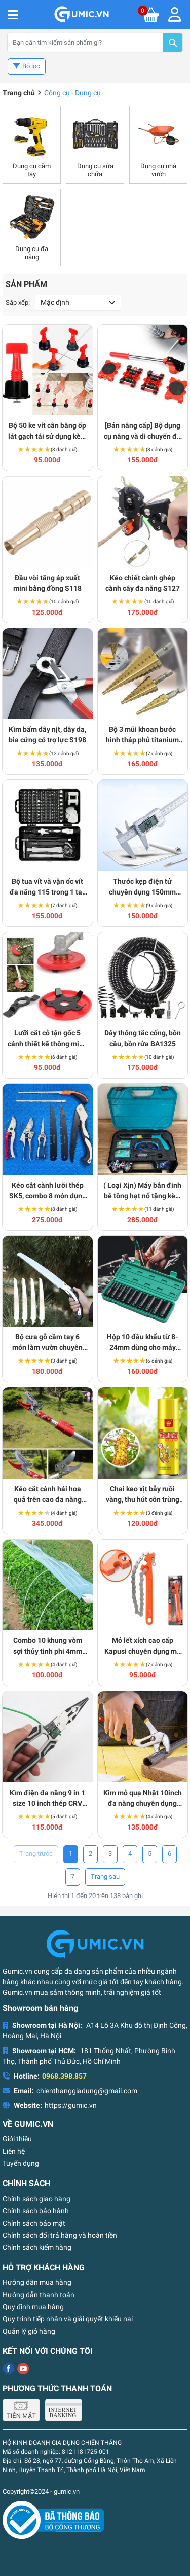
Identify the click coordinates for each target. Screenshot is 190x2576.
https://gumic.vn (71, 2105)
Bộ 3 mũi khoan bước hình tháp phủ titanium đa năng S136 (142, 735)
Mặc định (55, 302)
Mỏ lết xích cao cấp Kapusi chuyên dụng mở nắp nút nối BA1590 (142, 1646)
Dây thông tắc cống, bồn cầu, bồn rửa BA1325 (142, 1038)
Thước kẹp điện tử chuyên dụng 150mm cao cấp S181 (142, 887)
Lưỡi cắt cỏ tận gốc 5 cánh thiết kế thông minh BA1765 (47, 1039)
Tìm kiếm (172, 42)
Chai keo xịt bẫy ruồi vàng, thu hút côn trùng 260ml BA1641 (142, 1495)
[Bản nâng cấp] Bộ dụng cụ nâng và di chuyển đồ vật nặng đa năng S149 (142, 431)
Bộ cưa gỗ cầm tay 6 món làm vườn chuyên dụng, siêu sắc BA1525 (47, 1343)
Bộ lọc (31, 66)
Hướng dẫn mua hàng (37, 2282)
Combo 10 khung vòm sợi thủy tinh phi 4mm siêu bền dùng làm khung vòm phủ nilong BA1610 (47, 1646)
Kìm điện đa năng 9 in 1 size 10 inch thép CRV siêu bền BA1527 (47, 1798)
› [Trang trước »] (105, 1877)
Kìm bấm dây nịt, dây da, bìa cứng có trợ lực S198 (47, 734)
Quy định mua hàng (33, 2307)
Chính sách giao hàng (36, 2199)
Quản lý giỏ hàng (29, 2331)
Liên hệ (14, 2151)
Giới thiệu (17, 2139)
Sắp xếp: (18, 302)
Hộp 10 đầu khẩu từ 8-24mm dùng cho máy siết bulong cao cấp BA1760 (142, 1343)
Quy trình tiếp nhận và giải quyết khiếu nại (68, 2319)
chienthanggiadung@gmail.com (86, 2091)
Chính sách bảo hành (36, 2211)
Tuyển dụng (21, 2163)
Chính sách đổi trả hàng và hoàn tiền (60, 2235)
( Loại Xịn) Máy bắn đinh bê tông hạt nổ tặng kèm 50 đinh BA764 (142, 1191)
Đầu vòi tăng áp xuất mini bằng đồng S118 (47, 583)
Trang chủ (19, 93)
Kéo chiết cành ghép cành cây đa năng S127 (142, 583)
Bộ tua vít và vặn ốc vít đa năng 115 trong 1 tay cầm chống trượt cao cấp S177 (47, 887)
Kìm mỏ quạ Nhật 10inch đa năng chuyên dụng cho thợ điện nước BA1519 (142, 1798)
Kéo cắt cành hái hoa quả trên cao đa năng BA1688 (48, 1495)
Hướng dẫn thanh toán (38, 2295)
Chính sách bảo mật (34, 2223)
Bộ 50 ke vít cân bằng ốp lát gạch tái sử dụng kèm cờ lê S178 (47, 431)
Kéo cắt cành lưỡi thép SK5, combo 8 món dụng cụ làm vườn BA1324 (47, 1191)
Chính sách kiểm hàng (37, 2247)
